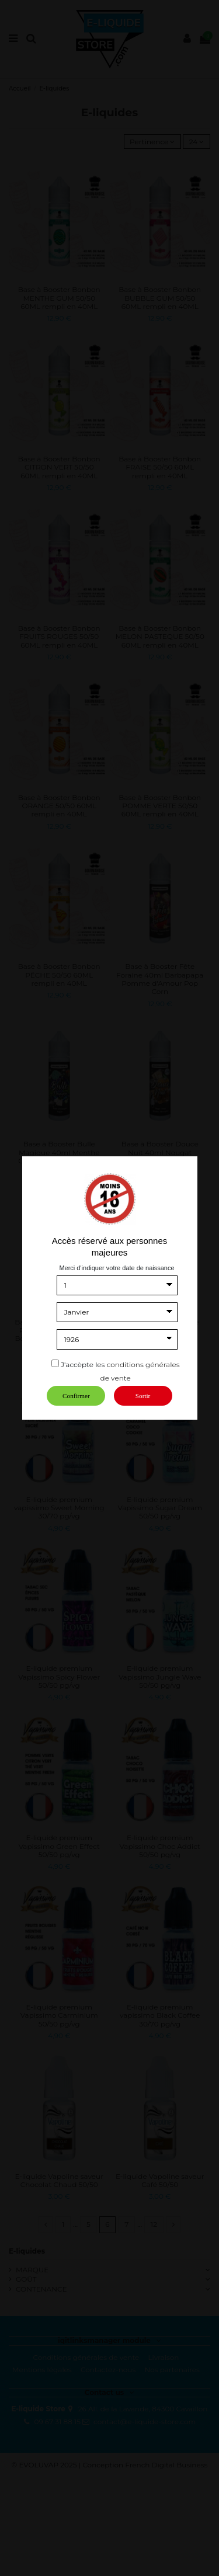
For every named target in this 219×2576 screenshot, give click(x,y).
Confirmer (76, 1395)
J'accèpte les (83, 1364)
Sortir (142, 1395)
